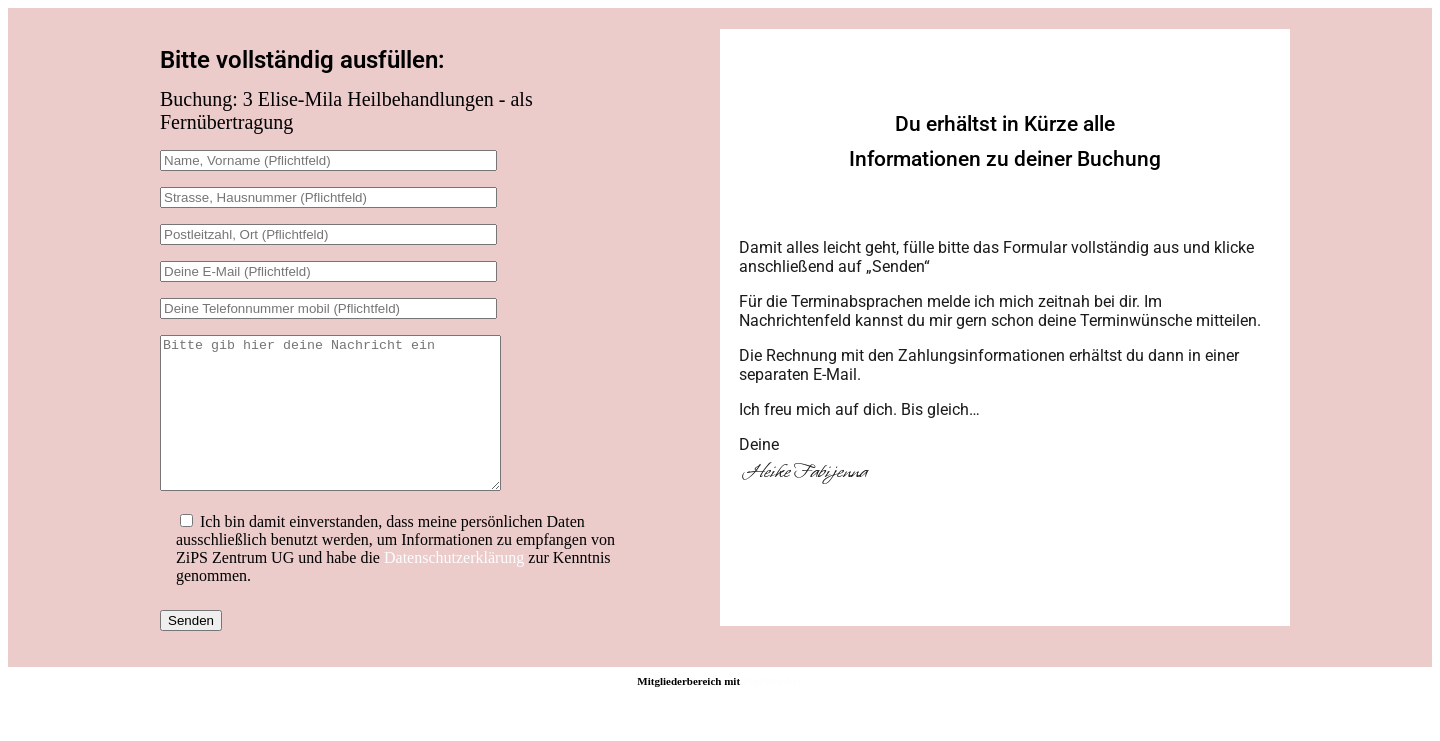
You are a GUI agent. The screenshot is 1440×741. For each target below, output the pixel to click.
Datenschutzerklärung (454, 587)
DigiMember (773, 711)
